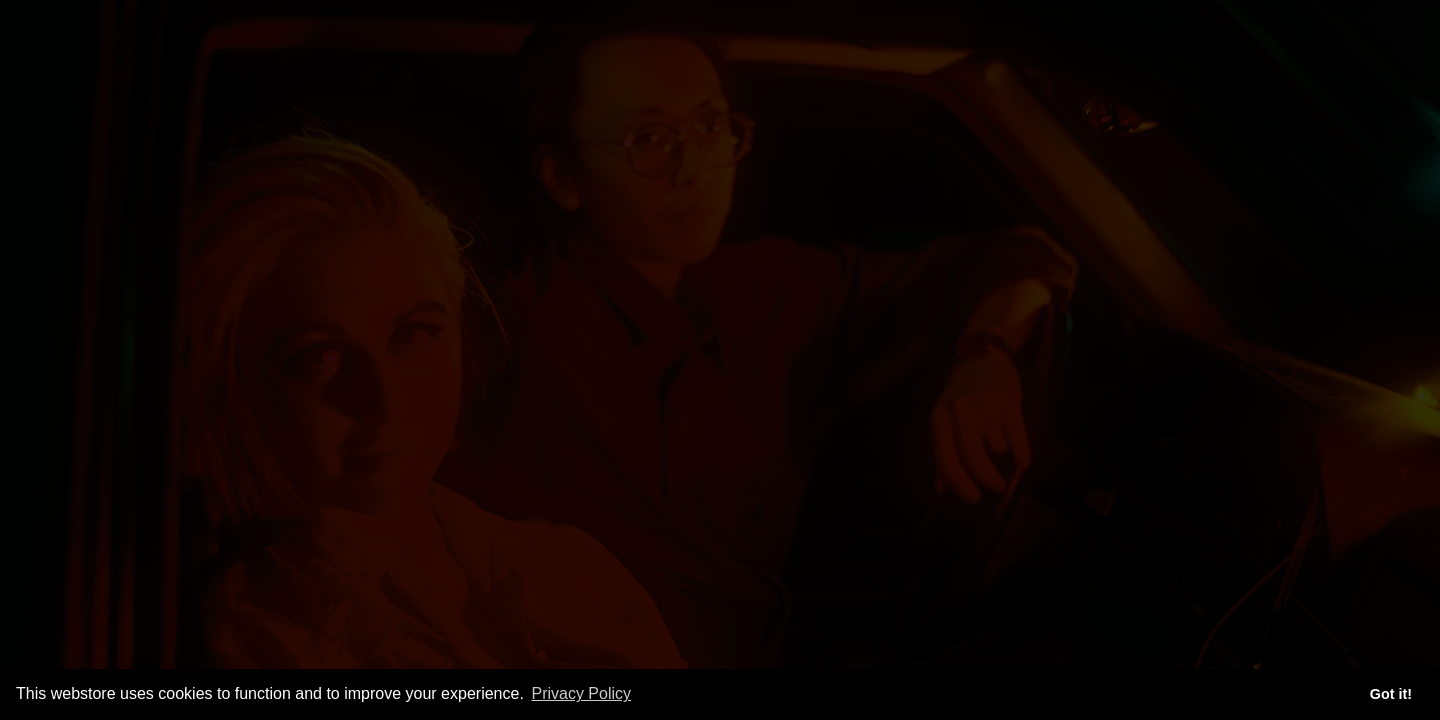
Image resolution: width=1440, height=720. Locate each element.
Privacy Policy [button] (581, 693)
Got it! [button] (1391, 694)
